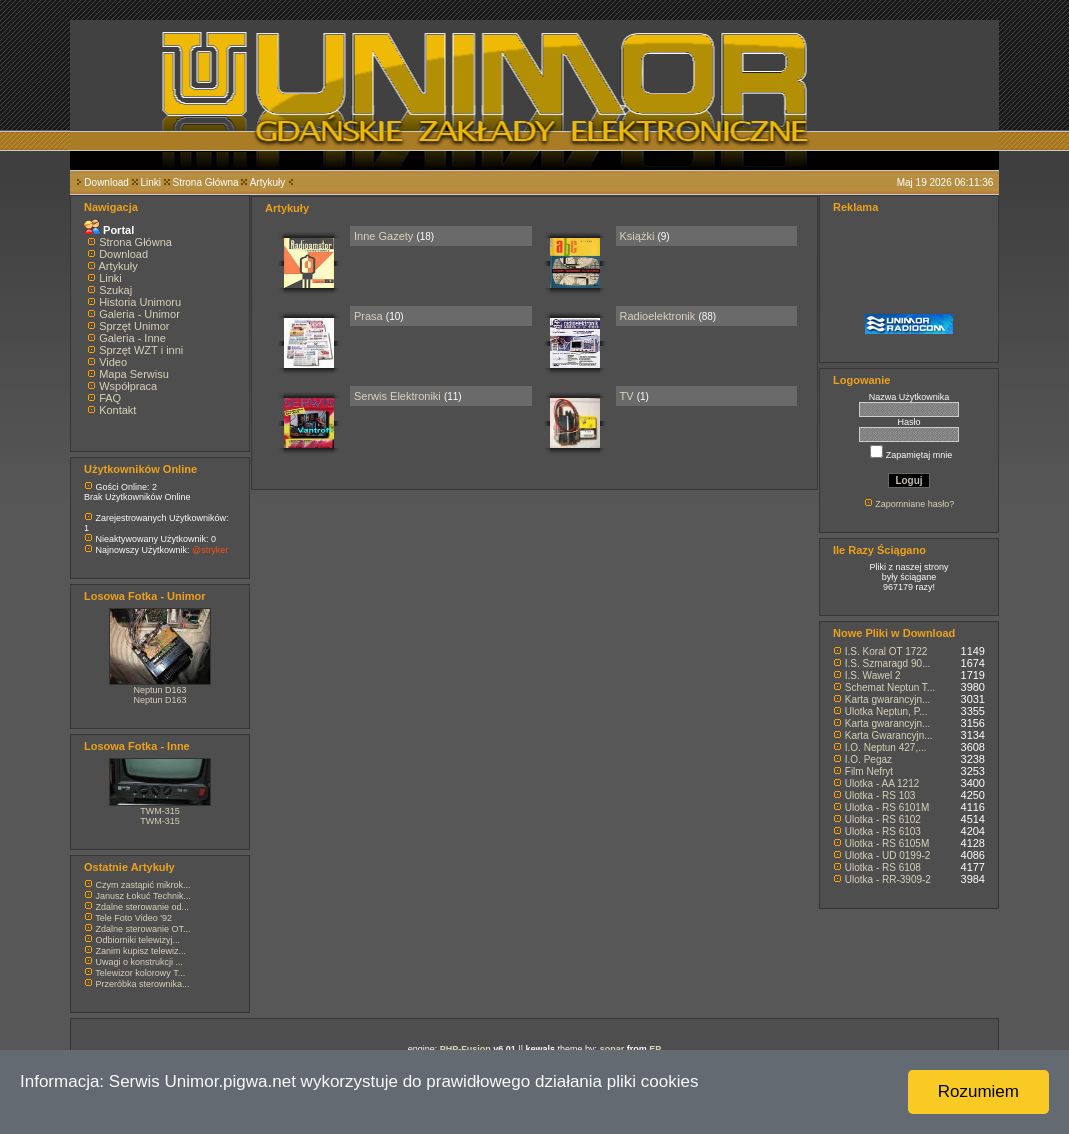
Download (106, 182)
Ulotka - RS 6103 (883, 831)
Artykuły (268, 182)
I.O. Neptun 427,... (886, 747)
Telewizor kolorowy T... (140, 973)
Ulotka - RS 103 (880, 795)
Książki (637, 236)
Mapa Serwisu (134, 374)
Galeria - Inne (132, 338)
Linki (150, 182)
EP (655, 1049)
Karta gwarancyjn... (888, 699)
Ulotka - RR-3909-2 (888, 879)
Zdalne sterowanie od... (143, 907)
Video (113, 362)
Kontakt (117, 410)
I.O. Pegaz (868, 759)
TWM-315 (160, 811)
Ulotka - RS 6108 (883, 867)
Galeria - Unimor (139, 314)
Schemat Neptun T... (890, 687)
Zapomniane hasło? (914, 504)
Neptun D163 (159, 690)
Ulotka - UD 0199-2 (888, 855)
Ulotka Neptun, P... (886, 711)
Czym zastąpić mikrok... (143, 885)
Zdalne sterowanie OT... (143, 929)
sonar (612, 1049)
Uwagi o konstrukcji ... (140, 962)
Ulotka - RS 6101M (887, 807)
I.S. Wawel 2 (873, 675)
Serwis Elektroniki (397, 396)
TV (627, 396)
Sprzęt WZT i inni (141, 350)
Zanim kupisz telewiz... (141, 951)
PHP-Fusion (465, 1049)
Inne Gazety (383, 236)
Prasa (368, 316)
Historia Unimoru (140, 302)
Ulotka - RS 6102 (883, 819)
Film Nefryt (869, 771)
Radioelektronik (658, 316)
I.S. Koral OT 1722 (886, 651)
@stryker (210, 550)
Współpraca (128, 386)
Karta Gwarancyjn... (889, 735)
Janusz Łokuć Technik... (143, 896)
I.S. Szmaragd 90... (888, 663)
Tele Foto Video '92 (133, 918)
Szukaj (115, 290)
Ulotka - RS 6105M (887, 843)
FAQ (110, 398)
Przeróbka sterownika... (143, 984)
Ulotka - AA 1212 (882, 783)
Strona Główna (206, 182)
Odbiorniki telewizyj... (138, 940)
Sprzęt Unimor (134, 326)
